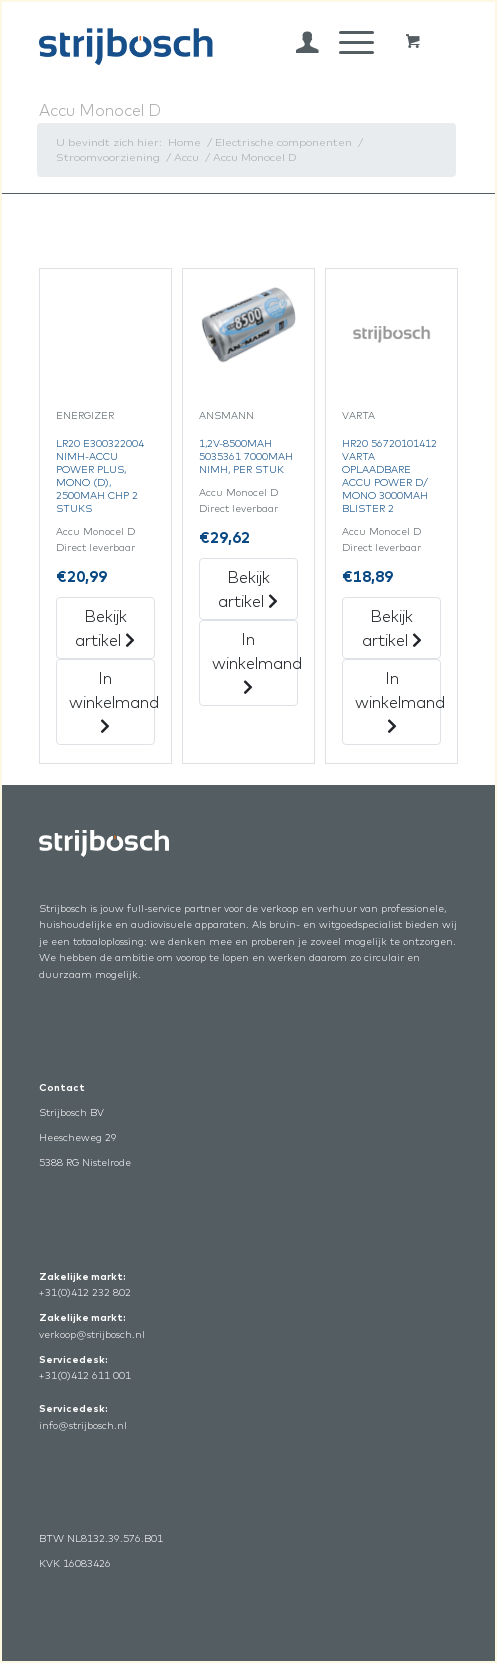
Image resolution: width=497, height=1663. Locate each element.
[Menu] (346, 42)
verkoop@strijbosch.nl (92, 1334)
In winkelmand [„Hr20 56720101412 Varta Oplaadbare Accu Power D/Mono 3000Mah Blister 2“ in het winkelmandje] (398, 701)
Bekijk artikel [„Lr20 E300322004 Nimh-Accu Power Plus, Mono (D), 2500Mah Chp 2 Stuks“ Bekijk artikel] (105, 628)
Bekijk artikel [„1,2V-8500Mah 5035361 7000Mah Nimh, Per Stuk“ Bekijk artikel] (248, 589)
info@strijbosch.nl (83, 1425)
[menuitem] (297, 42)
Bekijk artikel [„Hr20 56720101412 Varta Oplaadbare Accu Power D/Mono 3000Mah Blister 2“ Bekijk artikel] (392, 628)
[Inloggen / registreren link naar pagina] (297, 42)
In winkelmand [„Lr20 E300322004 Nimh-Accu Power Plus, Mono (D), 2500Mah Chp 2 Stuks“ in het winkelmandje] (112, 701)
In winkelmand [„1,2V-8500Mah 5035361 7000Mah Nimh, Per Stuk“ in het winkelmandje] (255, 662)
